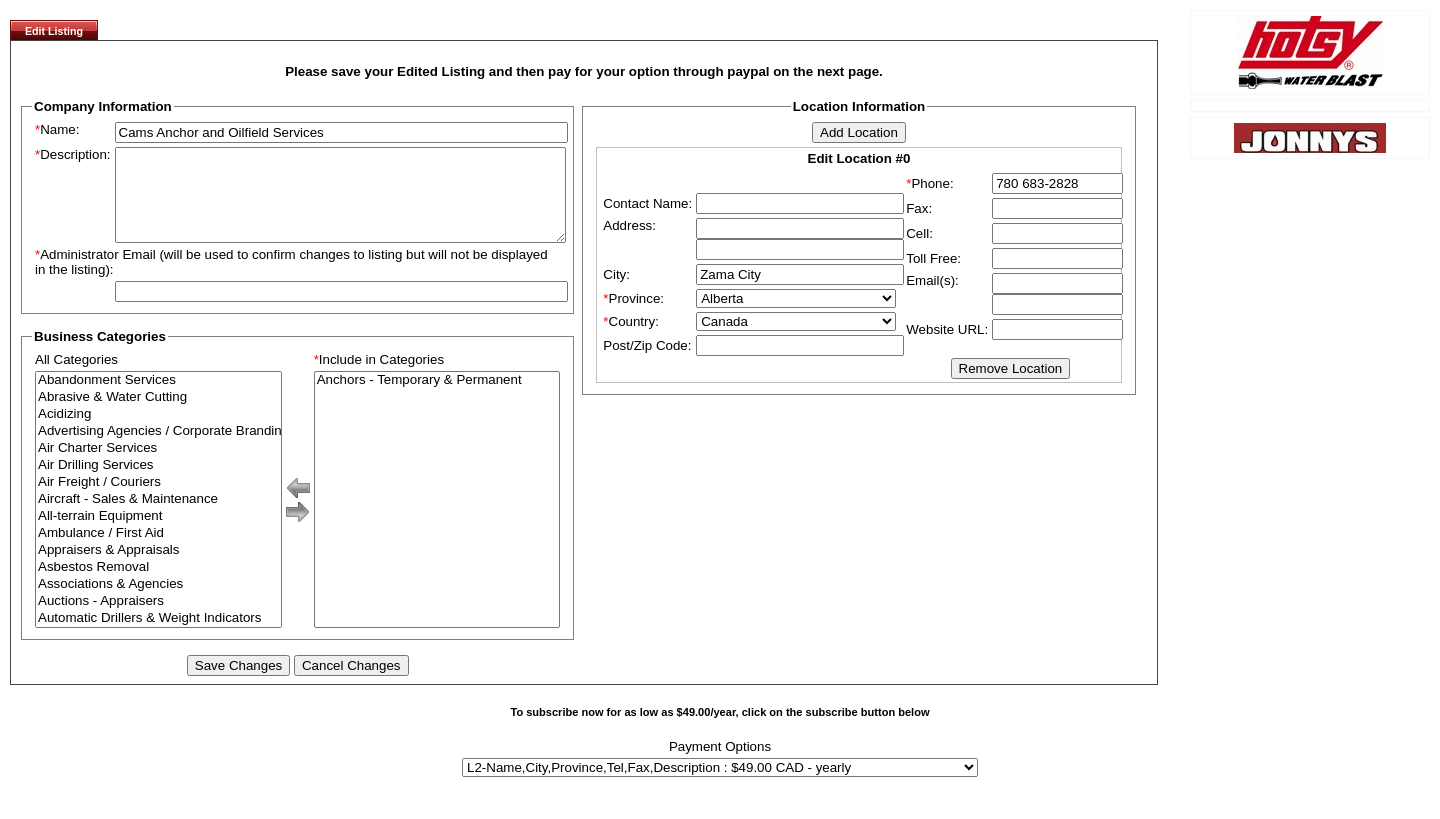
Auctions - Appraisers (158, 619)
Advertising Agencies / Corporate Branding (158, 449)
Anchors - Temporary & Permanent (437, 398)
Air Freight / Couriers (158, 500)
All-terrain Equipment (158, 534)
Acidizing (158, 432)
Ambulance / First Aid (158, 551)
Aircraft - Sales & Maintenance (158, 517)
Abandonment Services (158, 398)
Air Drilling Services (158, 483)
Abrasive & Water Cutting (158, 415)
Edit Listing (54, 31)
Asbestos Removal (158, 585)
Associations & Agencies (158, 602)
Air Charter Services (158, 466)
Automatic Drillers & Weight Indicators (158, 636)
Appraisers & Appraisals (158, 568)
